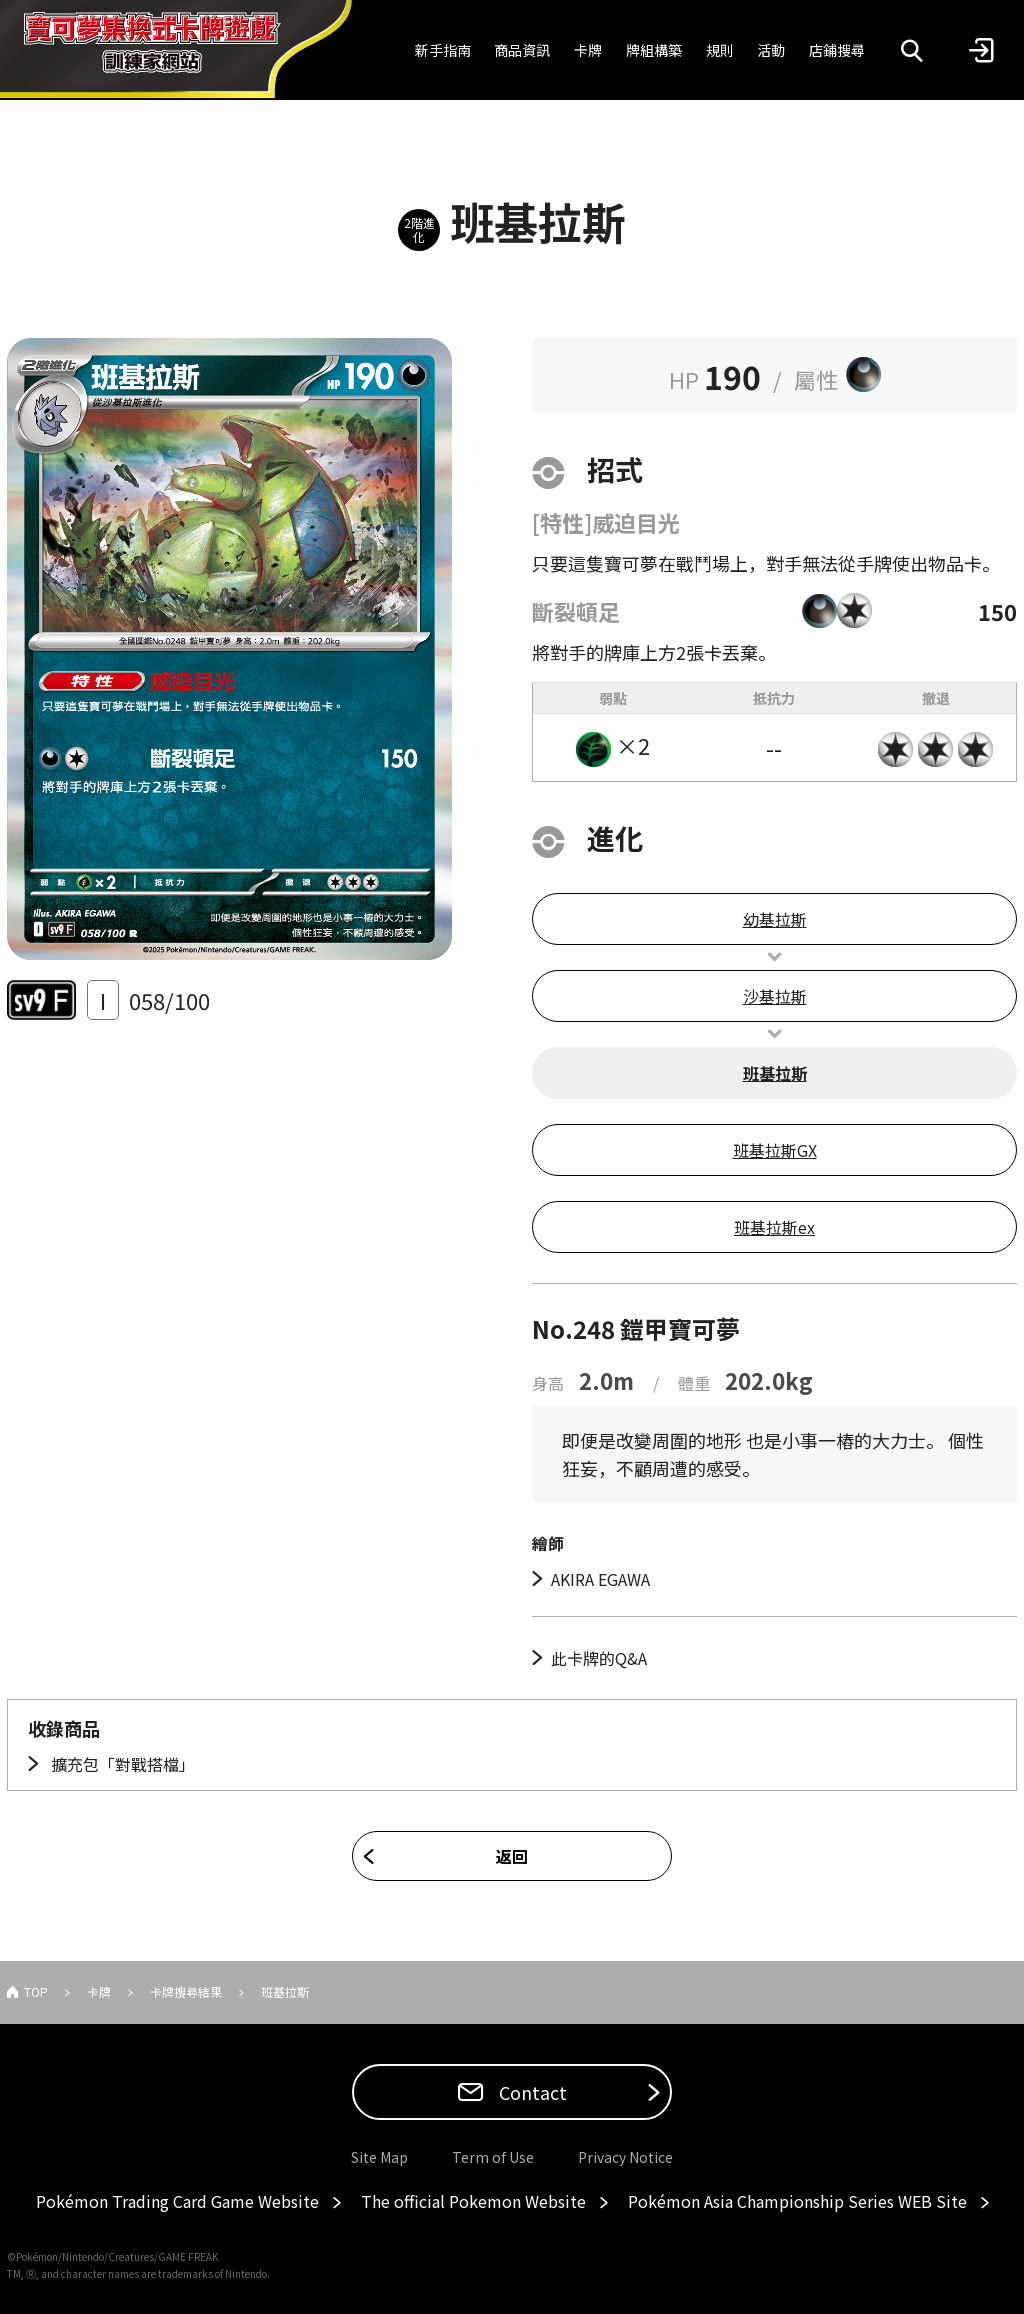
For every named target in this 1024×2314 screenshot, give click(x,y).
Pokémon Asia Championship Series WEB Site (797, 2201)
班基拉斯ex (774, 1227)
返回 (512, 1856)
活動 (771, 50)
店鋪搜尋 (837, 50)
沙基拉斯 (775, 996)
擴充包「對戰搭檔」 (121, 1764)
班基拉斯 (775, 1073)
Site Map (379, 2157)
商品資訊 (522, 50)
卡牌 (588, 50)
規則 (720, 50)
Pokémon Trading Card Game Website (177, 2201)
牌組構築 (654, 50)
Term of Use (493, 2157)
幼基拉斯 (775, 919)
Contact (531, 2092)
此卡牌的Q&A (599, 1658)
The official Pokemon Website (473, 2201)
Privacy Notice (625, 2157)
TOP (36, 1991)
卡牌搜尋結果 (186, 1991)
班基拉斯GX (775, 1150)
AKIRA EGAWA (600, 1579)
